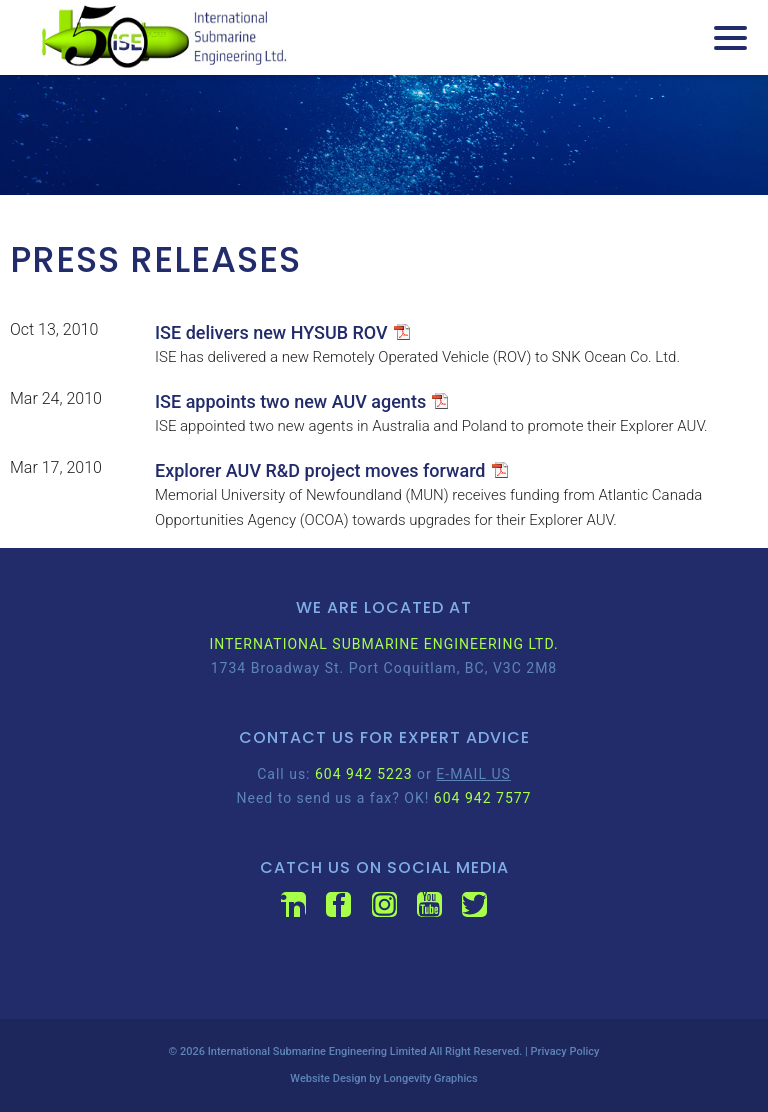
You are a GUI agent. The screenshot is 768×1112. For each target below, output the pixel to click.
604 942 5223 (364, 774)
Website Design (328, 1078)
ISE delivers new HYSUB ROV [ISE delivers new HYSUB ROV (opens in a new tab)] (271, 332)
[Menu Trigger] (730, 37)
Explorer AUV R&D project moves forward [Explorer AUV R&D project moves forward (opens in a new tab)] (320, 470)
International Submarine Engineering (297, 1051)
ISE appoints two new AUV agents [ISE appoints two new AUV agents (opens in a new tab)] (290, 401)
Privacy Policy (565, 1051)
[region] (384, 135)
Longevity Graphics (431, 1078)
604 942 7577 (483, 798)
